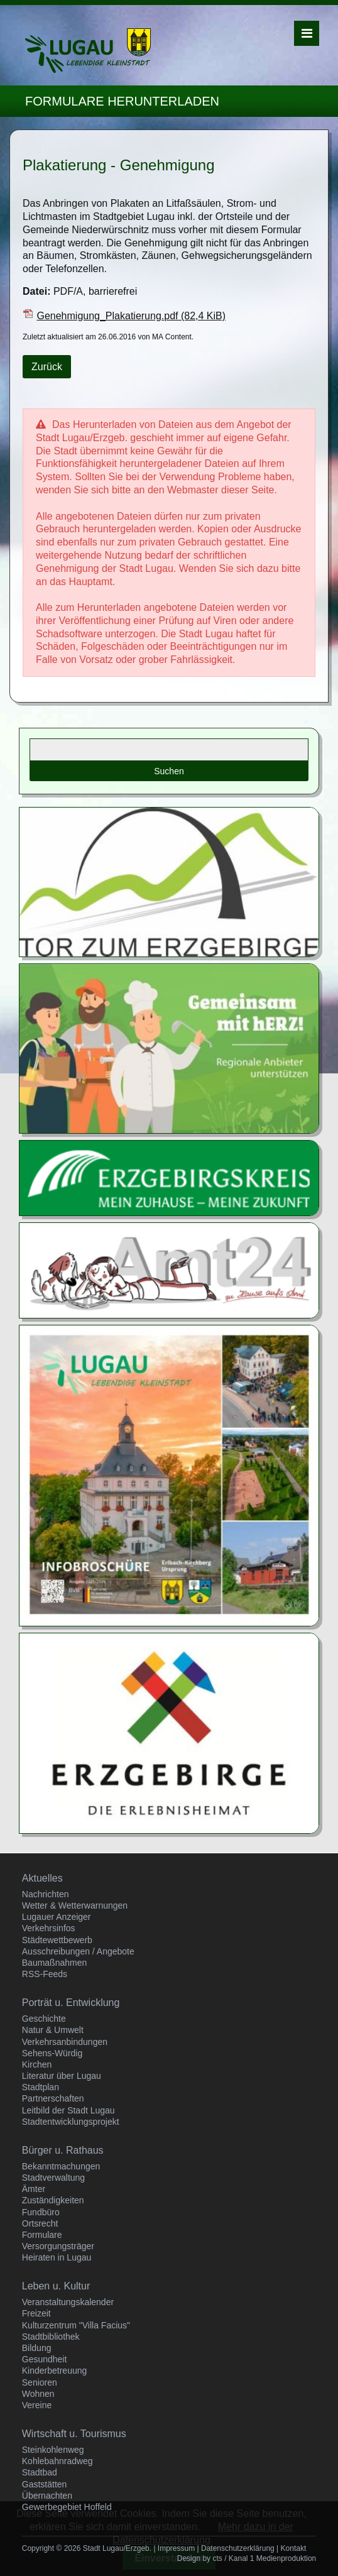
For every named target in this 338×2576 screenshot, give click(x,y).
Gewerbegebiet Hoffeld (67, 2507)
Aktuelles (42, 1878)
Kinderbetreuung (54, 2370)
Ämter (33, 2189)
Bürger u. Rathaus (63, 2150)
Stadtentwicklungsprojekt (70, 2122)
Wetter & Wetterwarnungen (75, 1905)
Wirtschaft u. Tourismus (74, 2433)
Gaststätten (44, 2484)
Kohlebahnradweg (57, 2461)
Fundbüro (41, 2212)
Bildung (37, 2348)
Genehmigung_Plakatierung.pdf (131, 315)
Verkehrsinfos (48, 1928)
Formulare (42, 2235)
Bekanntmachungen (61, 2166)
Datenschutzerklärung (238, 2548)
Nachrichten (45, 1894)
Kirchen (37, 2064)
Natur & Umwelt (53, 2030)
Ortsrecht (40, 2223)
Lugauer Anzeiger (56, 1917)
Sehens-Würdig (52, 2053)
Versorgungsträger (58, 2246)
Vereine (37, 2405)
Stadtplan (40, 2087)
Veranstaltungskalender (68, 2302)
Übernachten (47, 2496)
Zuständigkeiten (53, 2200)
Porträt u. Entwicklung (71, 2002)
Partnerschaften (53, 2098)
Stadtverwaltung (53, 2178)
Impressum (176, 2548)
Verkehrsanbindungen (64, 2042)
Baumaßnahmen (54, 1963)
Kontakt (294, 2548)
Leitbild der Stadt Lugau (68, 2110)
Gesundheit (44, 2359)
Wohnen (38, 2394)
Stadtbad (39, 2472)
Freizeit (36, 2313)
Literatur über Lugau (61, 2076)
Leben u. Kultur (56, 2286)
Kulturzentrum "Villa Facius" (76, 2325)
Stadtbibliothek (51, 2337)
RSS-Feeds (44, 1974)
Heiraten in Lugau (57, 2257)
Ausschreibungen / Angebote (78, 1951)
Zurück (46, 366)
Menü (307, 33)
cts (217, 2558)
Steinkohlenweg (53, 2450)
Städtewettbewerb (57, 1940)
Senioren (39, 2382)
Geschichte (44, 2019)
